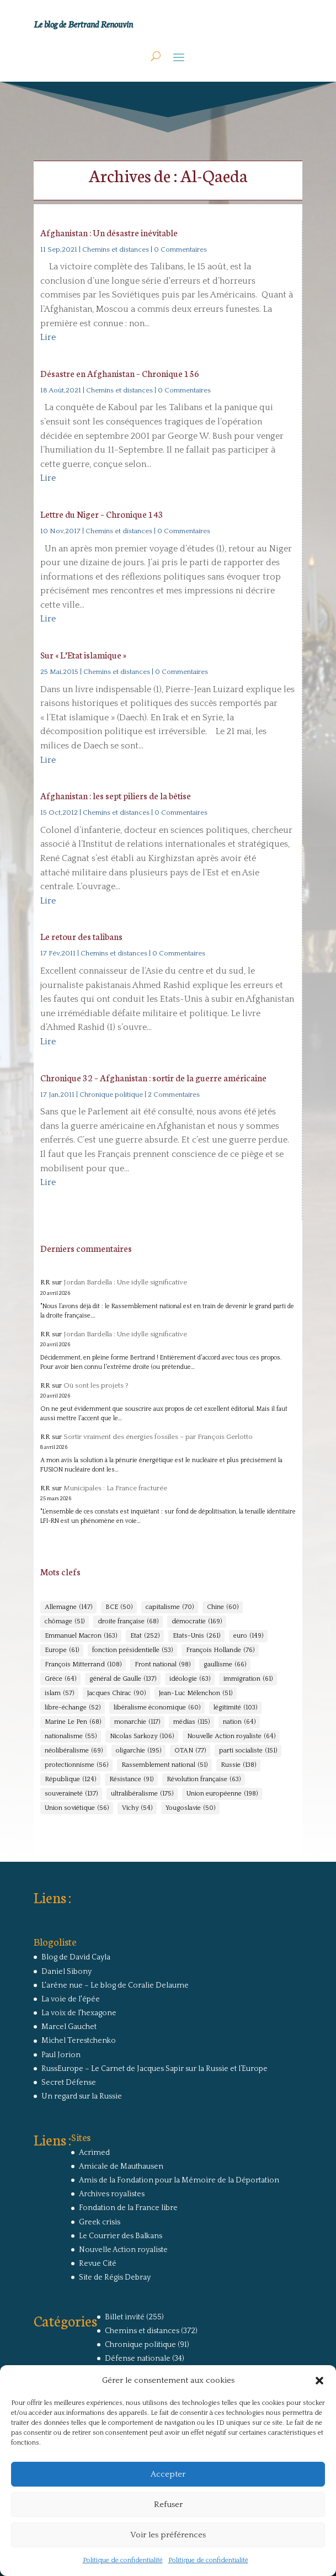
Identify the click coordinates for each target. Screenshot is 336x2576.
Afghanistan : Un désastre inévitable (109, 232)
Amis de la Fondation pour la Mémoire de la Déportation (179, 2180)
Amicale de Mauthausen (121, 2166)
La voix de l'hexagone (78, 2013)
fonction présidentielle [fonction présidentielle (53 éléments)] (132, 1650)
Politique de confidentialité (123, 2560)
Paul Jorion (61, 2055)
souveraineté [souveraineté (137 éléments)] (71, 1794)
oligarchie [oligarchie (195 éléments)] (138, 1751)
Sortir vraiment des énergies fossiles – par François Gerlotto (158, 1437)
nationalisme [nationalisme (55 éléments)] (71, 1736)
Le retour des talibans (81, 936)
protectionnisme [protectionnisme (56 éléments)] (76, 1765)
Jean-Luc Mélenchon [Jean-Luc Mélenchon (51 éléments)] (195, 1693)
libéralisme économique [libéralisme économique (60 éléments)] (157, 1708)
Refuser (168, 2504)
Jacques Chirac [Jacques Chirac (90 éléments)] (116, 1693)
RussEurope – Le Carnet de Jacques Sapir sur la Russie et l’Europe (154, 2068)
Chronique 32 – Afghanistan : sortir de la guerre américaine (153, 1077)
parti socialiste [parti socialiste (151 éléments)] (248, 1751)
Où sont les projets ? (96, 1385)
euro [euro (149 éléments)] (248, 1636)
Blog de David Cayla (75, 1957)
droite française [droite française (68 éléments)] (128, 1622)
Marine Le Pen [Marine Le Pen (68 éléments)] (73, 1722)
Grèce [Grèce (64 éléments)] (60, 1679)
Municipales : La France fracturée (115, 1488)
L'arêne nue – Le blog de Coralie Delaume (115, 1985)
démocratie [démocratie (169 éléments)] (197, 1622)
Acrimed (94, 2152)
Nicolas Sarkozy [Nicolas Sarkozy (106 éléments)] (142, 1736)
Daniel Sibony (66, 1971)
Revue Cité (97, 2263)
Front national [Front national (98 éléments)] (162, 1665)
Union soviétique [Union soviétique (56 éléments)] (77, 1808)
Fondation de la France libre (128, 2207)
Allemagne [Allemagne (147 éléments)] (68, 1607)
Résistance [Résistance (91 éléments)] (131, 1779)
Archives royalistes (112, 2194)
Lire (48, 337)
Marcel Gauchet (69, 2026)
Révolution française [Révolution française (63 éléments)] (204, 1779)
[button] (319, 2380)
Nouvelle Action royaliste (123, 2249)
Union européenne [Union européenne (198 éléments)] (222, 1794)
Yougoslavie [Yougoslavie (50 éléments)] (190, 1808)
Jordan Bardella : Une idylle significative (125, 1282)
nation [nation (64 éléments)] (239, 1722)
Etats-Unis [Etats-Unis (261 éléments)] (196, 1636)
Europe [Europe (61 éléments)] (62, 1650)
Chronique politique (111, 1094)
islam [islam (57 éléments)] (59, 1693)
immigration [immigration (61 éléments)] (248, 1679)
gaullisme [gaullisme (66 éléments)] (225, 1665)
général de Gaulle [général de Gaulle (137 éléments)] (122, 1679)
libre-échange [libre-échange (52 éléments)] (72, 1708)
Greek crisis (99, 2222)
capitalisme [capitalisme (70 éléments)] (170, 1607)
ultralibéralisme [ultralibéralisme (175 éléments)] (142, 1794)
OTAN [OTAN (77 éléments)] (190, 1751)
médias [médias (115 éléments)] (191, 1722)
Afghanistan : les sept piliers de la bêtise (115, 795)
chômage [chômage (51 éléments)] (64, 1622)
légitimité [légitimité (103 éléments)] (235, 1708)
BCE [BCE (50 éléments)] (118, 1607)
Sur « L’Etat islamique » (83, 654)
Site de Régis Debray (115, 2277)
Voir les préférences (168, 2535)
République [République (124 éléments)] (70, 1779)
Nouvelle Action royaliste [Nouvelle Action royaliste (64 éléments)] (231, 1736)
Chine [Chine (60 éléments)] (222, 1607)
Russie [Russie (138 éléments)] (238, 1765)
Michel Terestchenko (78, 2040)
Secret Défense (68, 2082)
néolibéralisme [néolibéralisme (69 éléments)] (74, 1751)
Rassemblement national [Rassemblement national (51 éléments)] (164, 1765)
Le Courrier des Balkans (120, 2236)
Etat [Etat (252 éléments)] (144, 1636)
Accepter (168, 2474)
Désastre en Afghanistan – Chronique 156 (119, 373)
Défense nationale (137, 2358)
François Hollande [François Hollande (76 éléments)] (220, 1650)
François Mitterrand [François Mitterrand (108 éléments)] (83, 1665)
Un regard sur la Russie (81, 2096)
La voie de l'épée (70, 1999)
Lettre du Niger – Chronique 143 (101, 513)
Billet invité (125, 2317)
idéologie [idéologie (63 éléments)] (189, 1679)
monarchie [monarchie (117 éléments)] (137, 1722)
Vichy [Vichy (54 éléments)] (137, 1808)
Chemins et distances (115, 249)
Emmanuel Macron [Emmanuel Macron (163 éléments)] (81, 1636)
